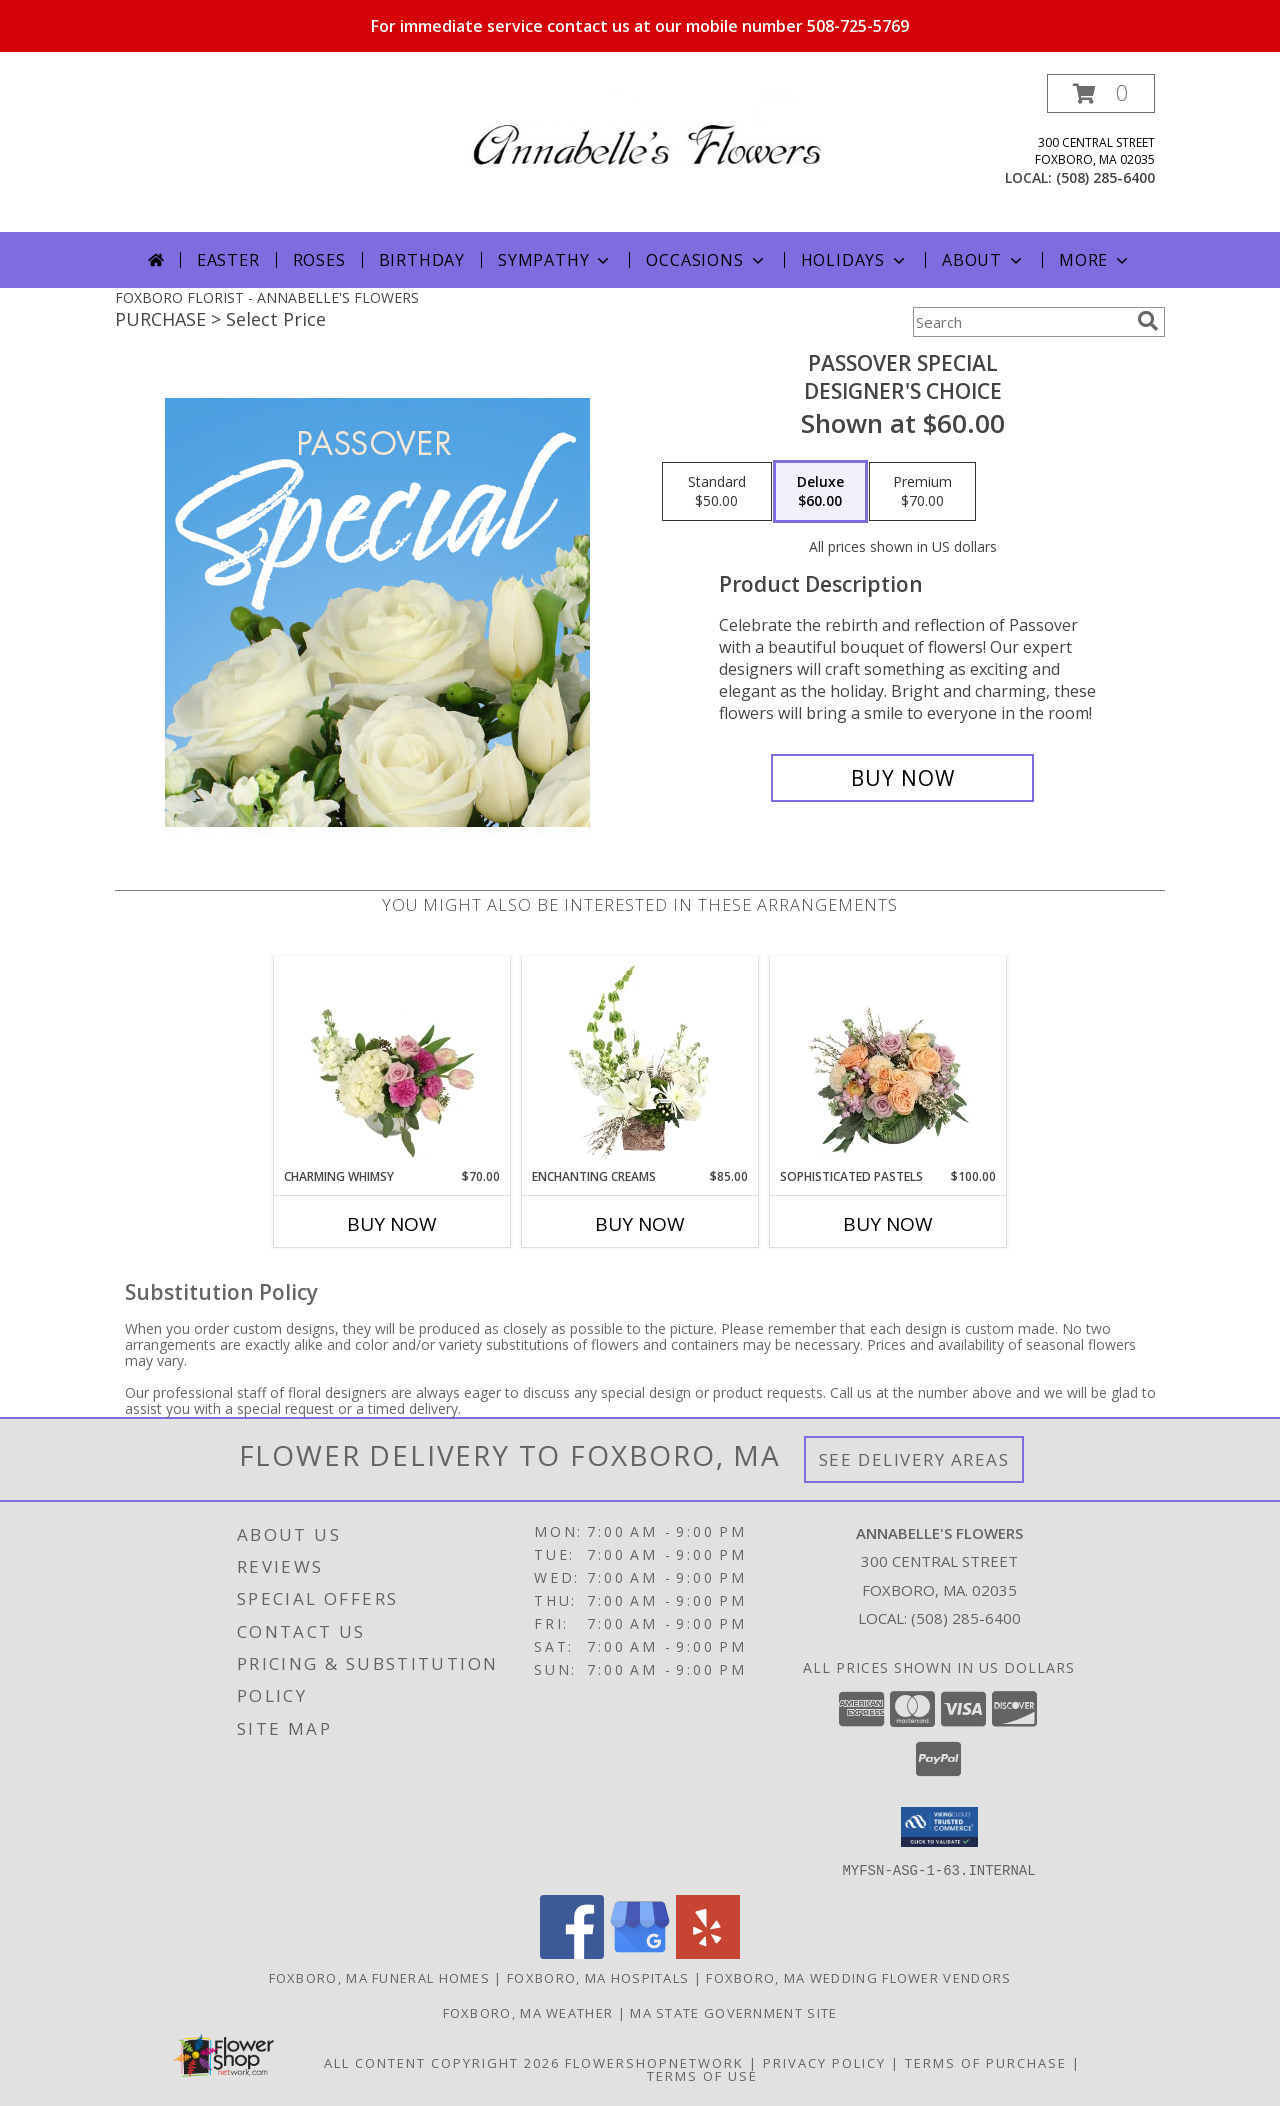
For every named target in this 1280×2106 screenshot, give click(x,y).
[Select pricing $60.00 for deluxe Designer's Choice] (820, 492)
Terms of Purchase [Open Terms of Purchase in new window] (986, 2062)
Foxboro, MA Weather (528, 2012)
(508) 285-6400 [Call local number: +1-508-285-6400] (1105, 177)
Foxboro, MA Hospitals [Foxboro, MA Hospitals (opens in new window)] (598, 1977)
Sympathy (555, 260)
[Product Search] (1021, 322)
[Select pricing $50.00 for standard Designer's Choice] (717, 492)
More (1095, 260)
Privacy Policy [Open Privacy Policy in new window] (824, 2062)
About (984, 260)
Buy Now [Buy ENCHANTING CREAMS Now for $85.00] (640, 1224)
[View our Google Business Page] (640, 1952)
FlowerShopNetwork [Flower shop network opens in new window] (654, 2062)
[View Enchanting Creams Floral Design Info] (640, 1062)
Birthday (422, 260)
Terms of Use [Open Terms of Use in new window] (702, 2075)
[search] (1148, 321)
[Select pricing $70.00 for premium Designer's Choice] (922, 492)
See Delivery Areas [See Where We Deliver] (914, 1459)
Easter (228, 260)
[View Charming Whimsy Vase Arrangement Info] (392, 1062)
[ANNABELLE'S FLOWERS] (647, 126)
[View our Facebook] (572, 1952)
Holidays (855, 260)
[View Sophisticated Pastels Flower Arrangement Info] (888, 1062)
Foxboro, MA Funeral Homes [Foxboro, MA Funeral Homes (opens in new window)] (380, 1977)
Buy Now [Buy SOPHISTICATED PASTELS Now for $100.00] (888, 1224)
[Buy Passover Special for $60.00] (902, 778)
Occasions (706, 260)
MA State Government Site (733, 2012)
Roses (319, 260)
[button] (1101, 93)
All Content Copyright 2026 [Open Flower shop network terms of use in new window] (442, 2062)
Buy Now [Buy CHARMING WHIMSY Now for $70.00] (392, 1224)
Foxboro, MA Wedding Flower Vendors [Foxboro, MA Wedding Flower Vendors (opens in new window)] (858, 1977)
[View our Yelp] (708, 1952)
